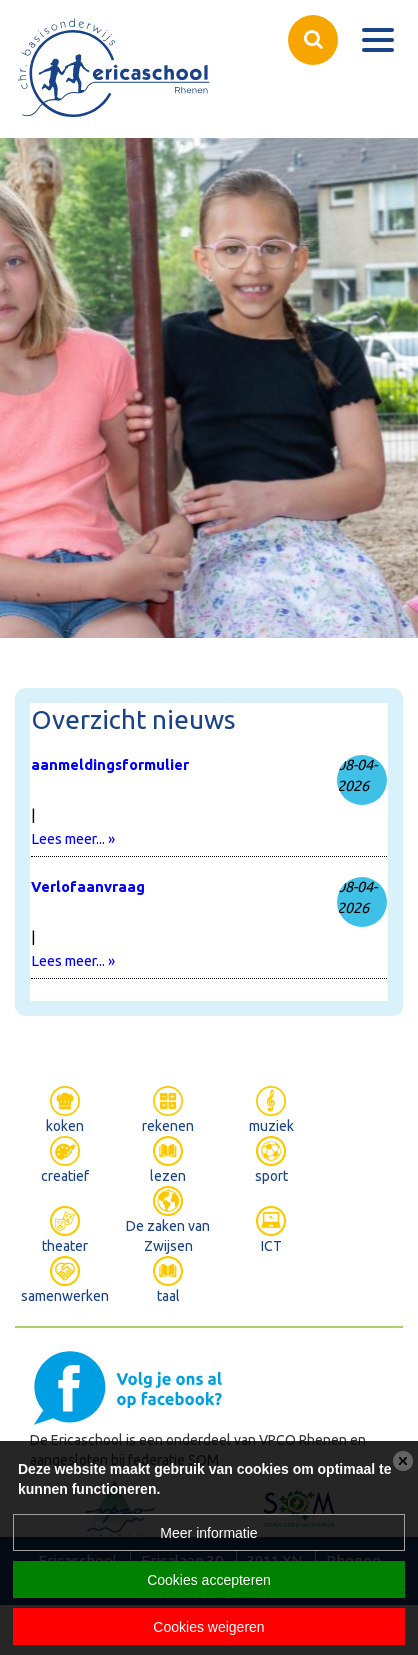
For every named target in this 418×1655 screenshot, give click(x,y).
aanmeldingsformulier (110, 764)
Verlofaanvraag (88, 886)
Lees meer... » (73, 838)
